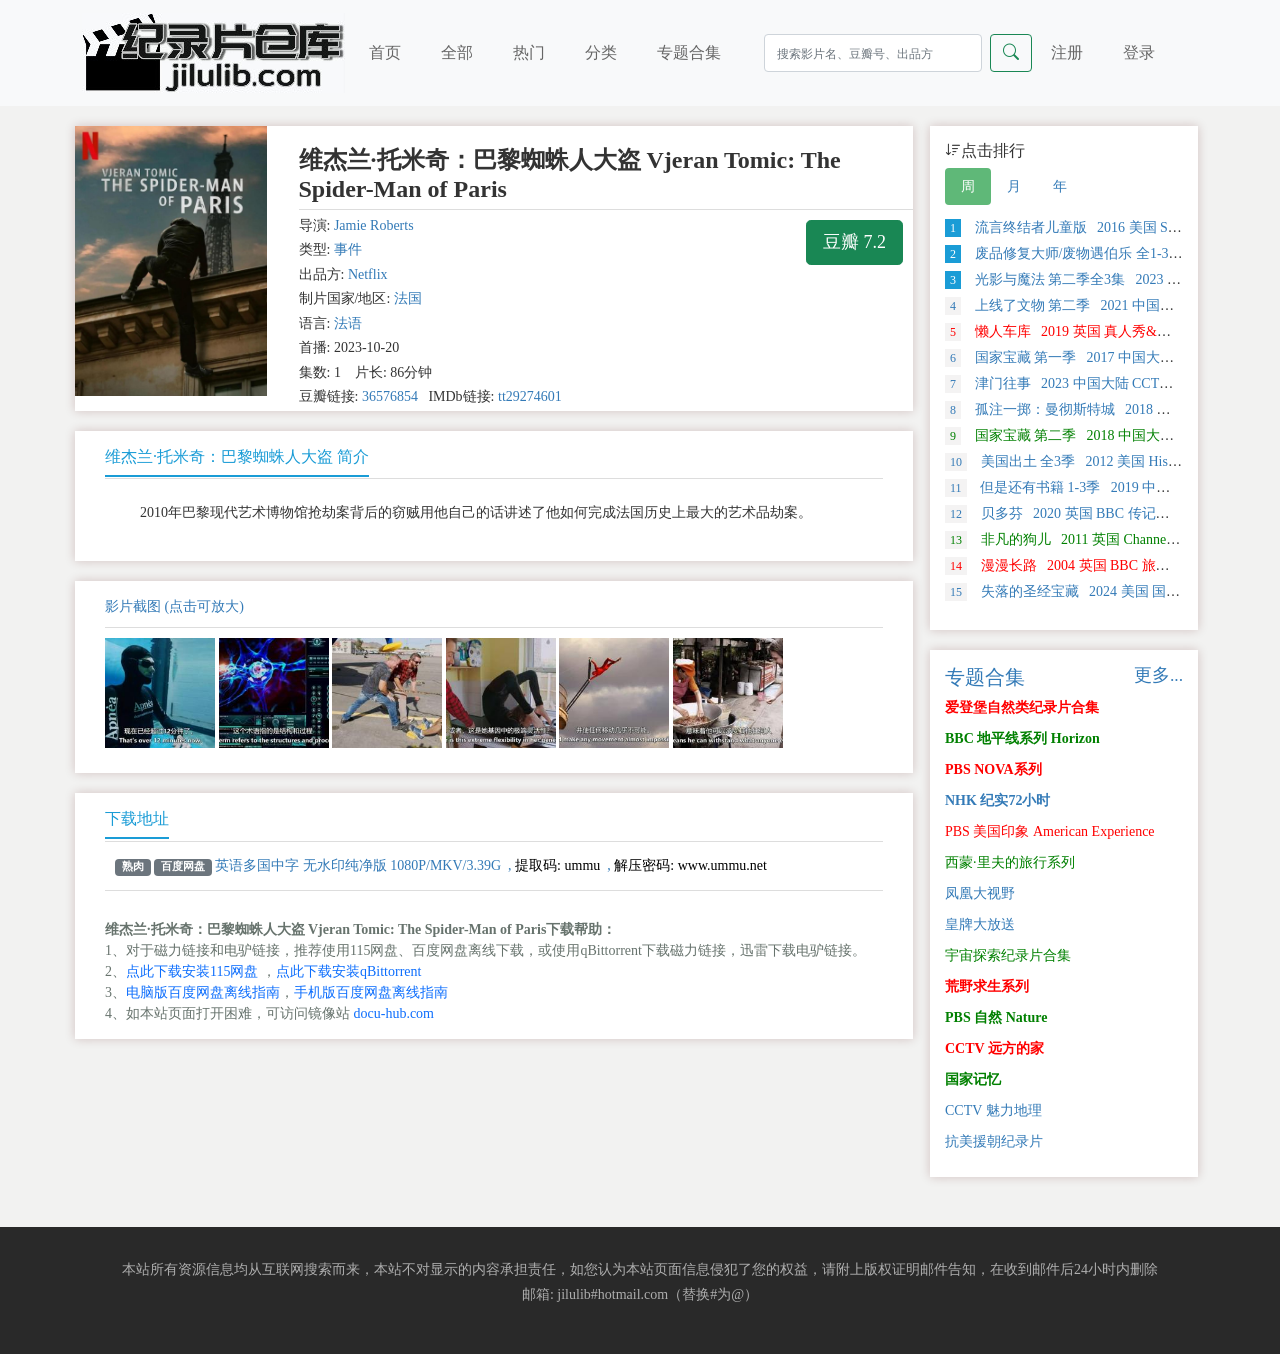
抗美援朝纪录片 (994, 1141)
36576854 (390, 396)
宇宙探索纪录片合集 (1008, 955)
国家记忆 (973, 1079)
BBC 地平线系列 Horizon (1022, 738)
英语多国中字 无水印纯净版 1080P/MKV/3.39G (358, 865)
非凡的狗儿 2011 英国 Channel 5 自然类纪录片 (1106, 539)
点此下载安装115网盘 (192, 971)
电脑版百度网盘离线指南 (203, 992)
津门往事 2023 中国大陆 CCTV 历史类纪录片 (1101, 383)
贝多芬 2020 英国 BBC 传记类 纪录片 (1080, 513)
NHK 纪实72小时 (997, 800)
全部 (457, 52)
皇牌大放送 (980, 924)
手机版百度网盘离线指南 (371, 992)
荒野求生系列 (987, 986)
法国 (408, 298)
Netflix (368, 274)
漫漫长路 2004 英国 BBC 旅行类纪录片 (1085, 565)
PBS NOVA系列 (993, 769)
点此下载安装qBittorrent (348, 971)
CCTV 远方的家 (994, 1048)
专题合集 (689, 52)
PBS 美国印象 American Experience (1050, 831)
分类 (601, 52)
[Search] (873, 53)
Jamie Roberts (374, 225)
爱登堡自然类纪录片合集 (1022, 707)
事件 (348, 249)
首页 (385, 52)
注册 (1067, 52)
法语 (348, 323)
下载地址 (137, 818)
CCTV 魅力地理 (993, 1110)
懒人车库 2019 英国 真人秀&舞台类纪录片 (1093, 331)
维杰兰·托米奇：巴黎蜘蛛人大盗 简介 (237, 456)
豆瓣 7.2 (854, 242)
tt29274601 (530, 396)
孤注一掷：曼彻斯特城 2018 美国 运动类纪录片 (1108, 409)
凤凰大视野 (980, 893)
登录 (1139, 52)
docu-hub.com (394, 1013)
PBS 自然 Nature (996, 1017)
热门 (529, 52)
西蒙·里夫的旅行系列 (1010, 862)
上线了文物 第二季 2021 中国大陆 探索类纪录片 (1110, 305)
